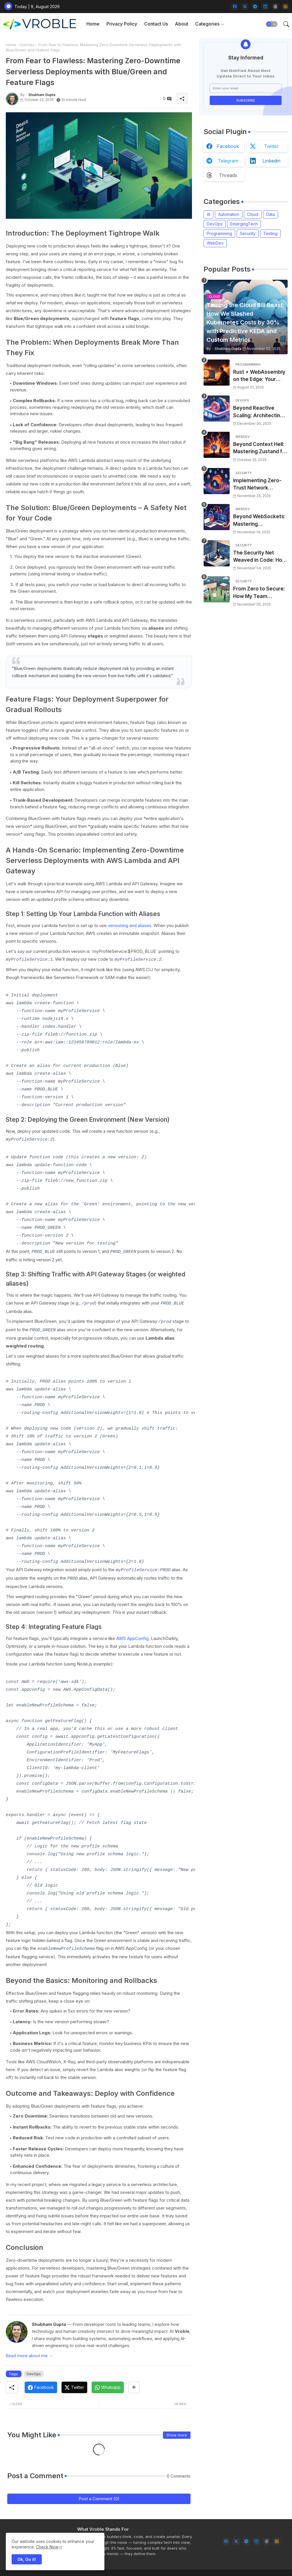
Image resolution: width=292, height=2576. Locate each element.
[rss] (285, 6)
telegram (228, 161)
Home (92, 24)
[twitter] (245, 6)
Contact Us (156, 24)
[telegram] (255, 6)
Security (247, 233)
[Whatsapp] (108, 2382)
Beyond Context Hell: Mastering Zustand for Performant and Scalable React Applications (260, 448)
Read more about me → (29, 2350)
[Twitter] (74, 2382)
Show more (176, 2429)
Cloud (252, 214)
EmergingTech (244, 223)
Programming (219, 233)
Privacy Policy (121, 24)
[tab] (93, 24)
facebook (228, 146)
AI (208, 214)
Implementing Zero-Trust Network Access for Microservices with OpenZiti (257, 485)
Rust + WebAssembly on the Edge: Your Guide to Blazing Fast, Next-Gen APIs (259, 376)
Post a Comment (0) (99, 2493)
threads (228, 175)
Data (270, 214)
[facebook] (234, 6)
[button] (272, 24)
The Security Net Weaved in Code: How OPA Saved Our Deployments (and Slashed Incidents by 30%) (259, 557)
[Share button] (133, 2382)
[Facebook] (41, 2382)
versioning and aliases (129, 925)
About (181, 24)
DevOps (27, 44)
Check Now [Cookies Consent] (47, 2546)
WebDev (215, 243)
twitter (271, 146)
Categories (207, 24)
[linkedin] (265, 6)
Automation (228, 214)
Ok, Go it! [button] (26, 2559)
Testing (270, 233)
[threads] (275, 6)
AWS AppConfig (132, 1633)
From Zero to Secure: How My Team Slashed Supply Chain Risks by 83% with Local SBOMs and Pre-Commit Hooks (259, 593)
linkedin (271, 161)
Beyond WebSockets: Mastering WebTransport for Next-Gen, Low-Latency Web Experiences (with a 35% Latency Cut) (259, 521)
